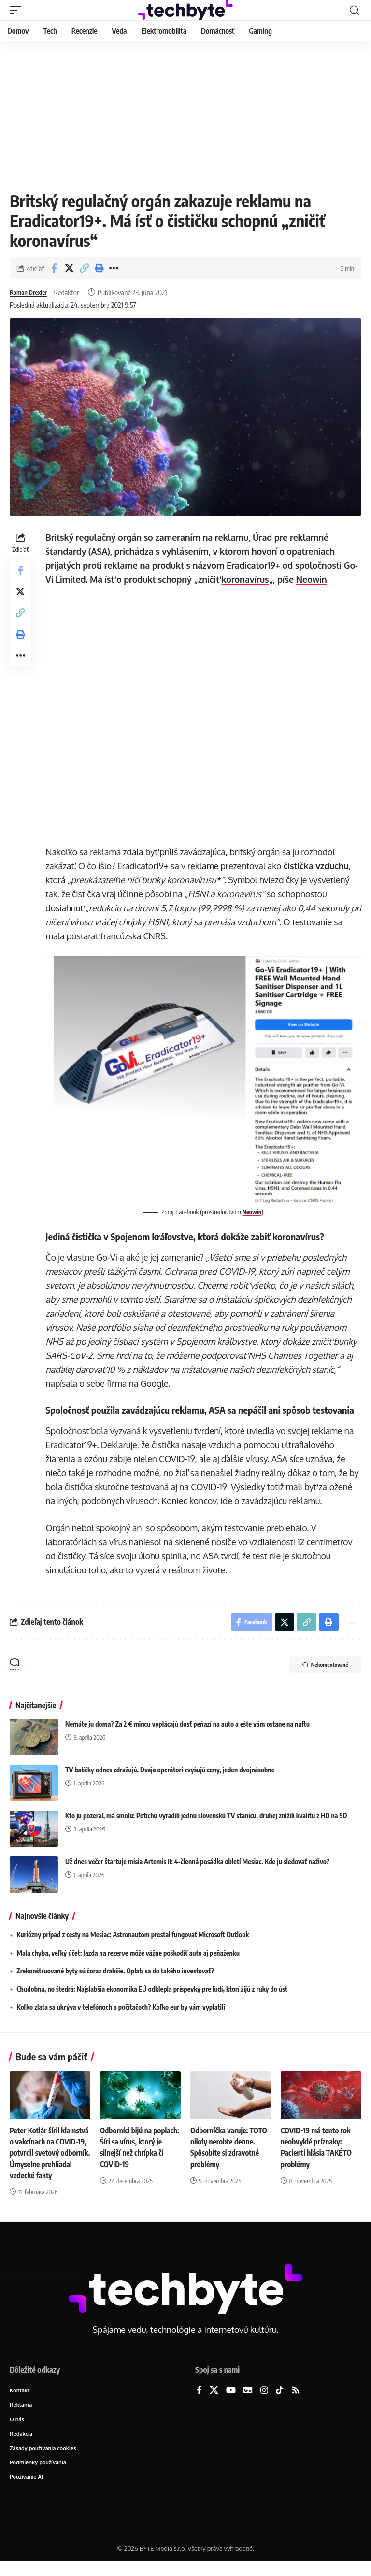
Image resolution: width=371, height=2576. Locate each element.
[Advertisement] (185, 113)
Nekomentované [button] (318, 1666)
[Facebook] (199, 2402)
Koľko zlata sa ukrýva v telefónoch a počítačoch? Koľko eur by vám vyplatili (120, 2007)
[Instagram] (264, 2402)
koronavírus (247, 579)
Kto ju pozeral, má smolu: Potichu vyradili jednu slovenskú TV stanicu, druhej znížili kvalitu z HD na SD (206, 1816)
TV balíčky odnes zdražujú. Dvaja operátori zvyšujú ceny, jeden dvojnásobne (169, 1770)
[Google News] (248, 2402)
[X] (214, 2402)
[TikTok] (279, 2402)
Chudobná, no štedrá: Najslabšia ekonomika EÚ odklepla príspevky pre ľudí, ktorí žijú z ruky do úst (151, 1990)
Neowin (313, 579)
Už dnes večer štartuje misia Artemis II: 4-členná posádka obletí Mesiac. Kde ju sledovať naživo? (197, 1862)
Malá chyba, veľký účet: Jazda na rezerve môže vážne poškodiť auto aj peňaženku (128, 1953)
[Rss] (295, 2402)
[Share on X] (69, 268)
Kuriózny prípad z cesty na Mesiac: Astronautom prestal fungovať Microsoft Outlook (132, 1935)
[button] (18, 10)
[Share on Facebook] (54, 268)
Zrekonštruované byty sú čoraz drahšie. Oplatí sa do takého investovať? (115, 1971)
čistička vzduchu (317, 866)
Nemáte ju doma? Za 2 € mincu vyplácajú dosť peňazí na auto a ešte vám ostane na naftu (187, 1724)
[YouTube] (231, 2402)
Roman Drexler (31, 292)
